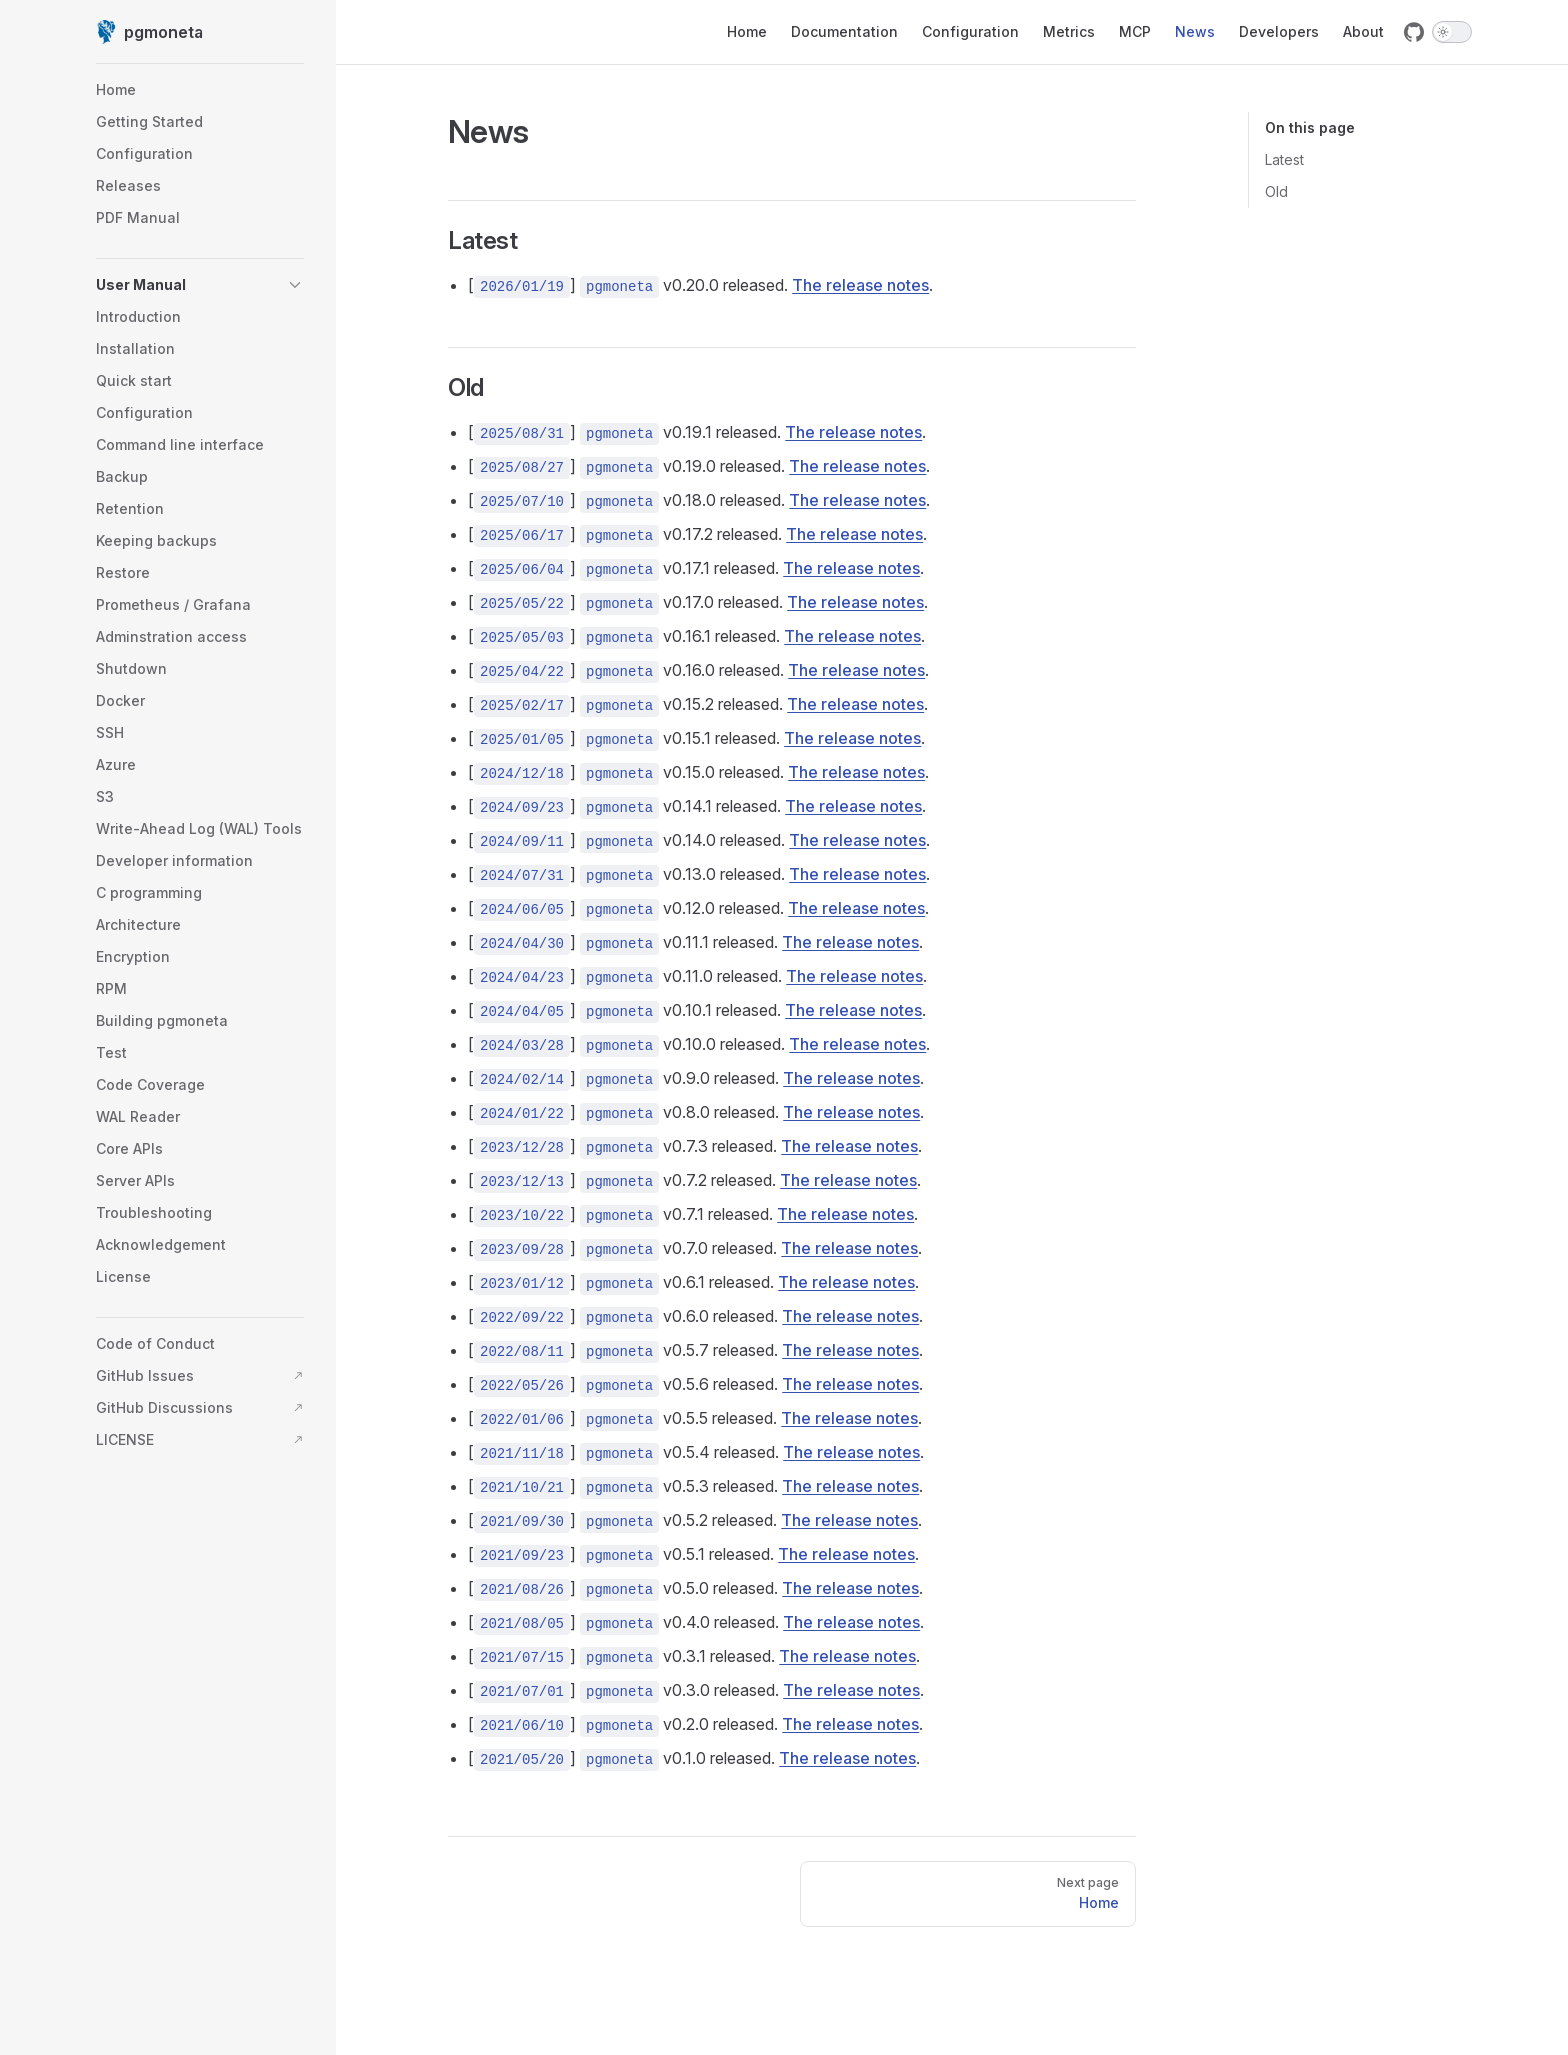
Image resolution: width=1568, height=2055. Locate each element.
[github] (1414, 32)
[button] (200, 285)
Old (1276, 191)
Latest (1284, 159)
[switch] (1452, 32)
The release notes (860, 285)
